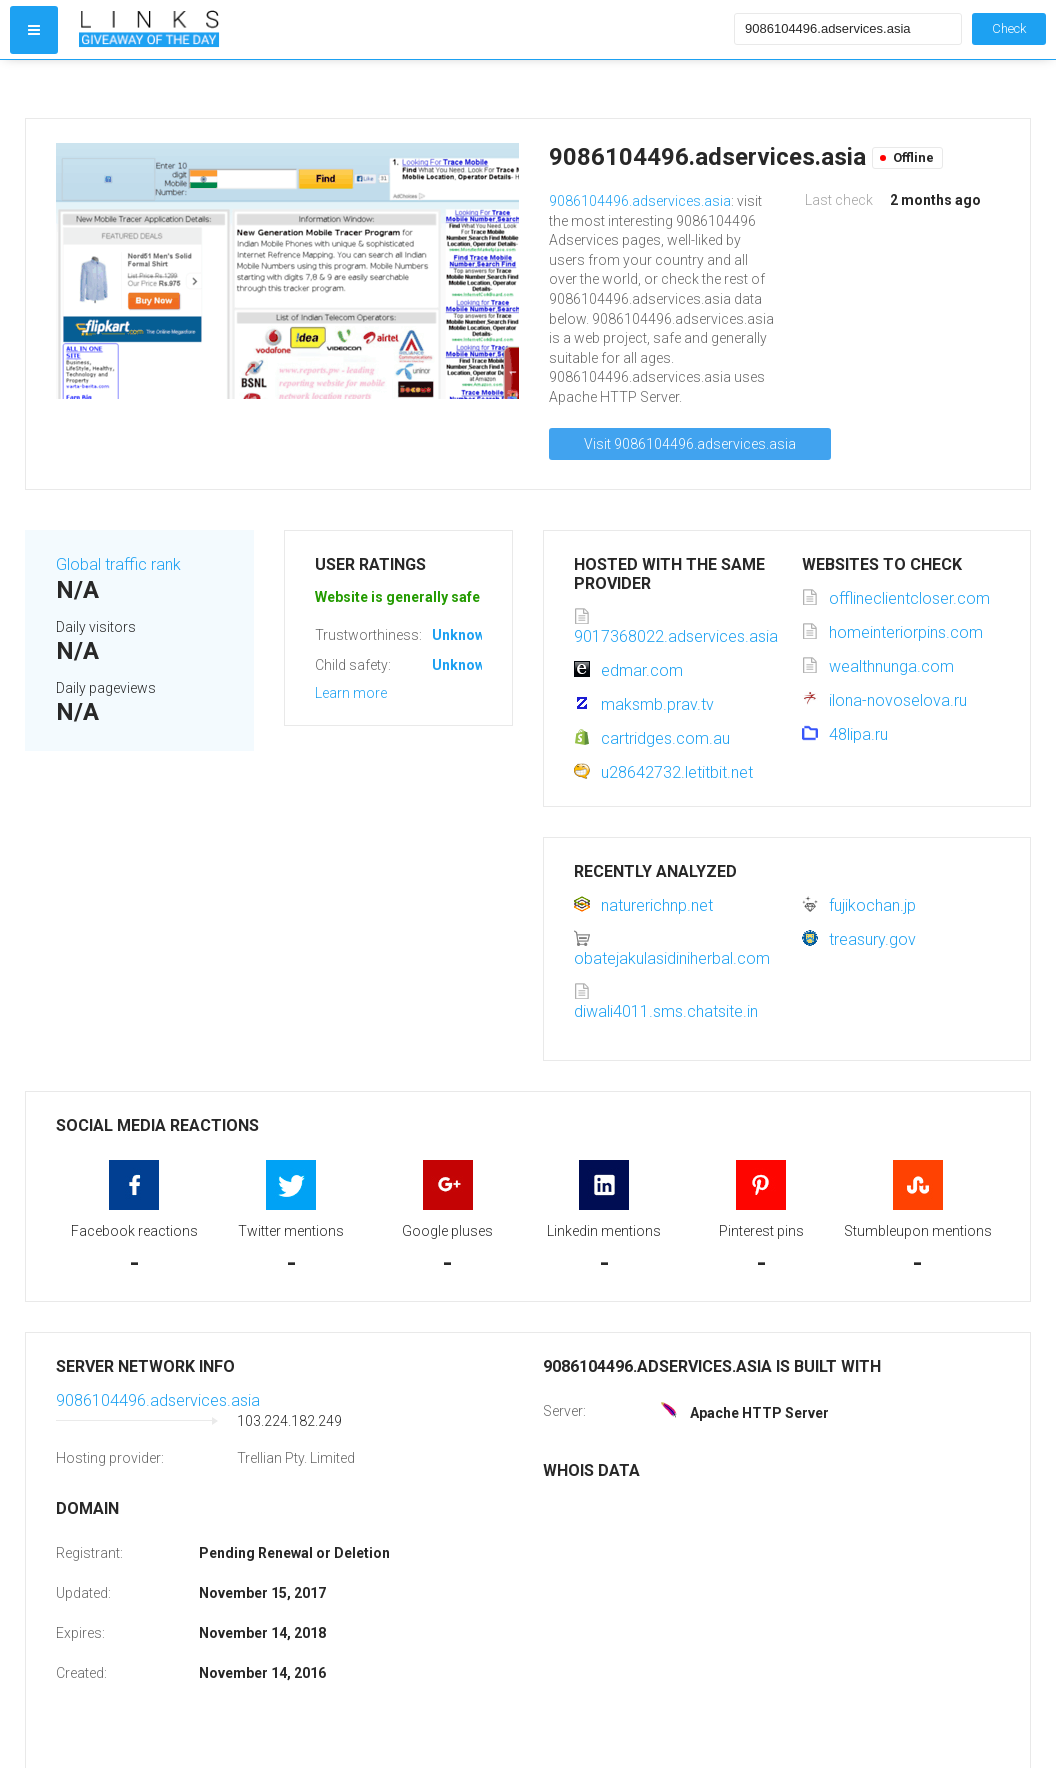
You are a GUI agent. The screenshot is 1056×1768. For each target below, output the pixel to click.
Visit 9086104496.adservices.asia (690, 444)
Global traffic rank (118, 564)
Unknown (462, 635)
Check (1009, 28)
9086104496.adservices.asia (640, 201)
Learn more (351, 693)
